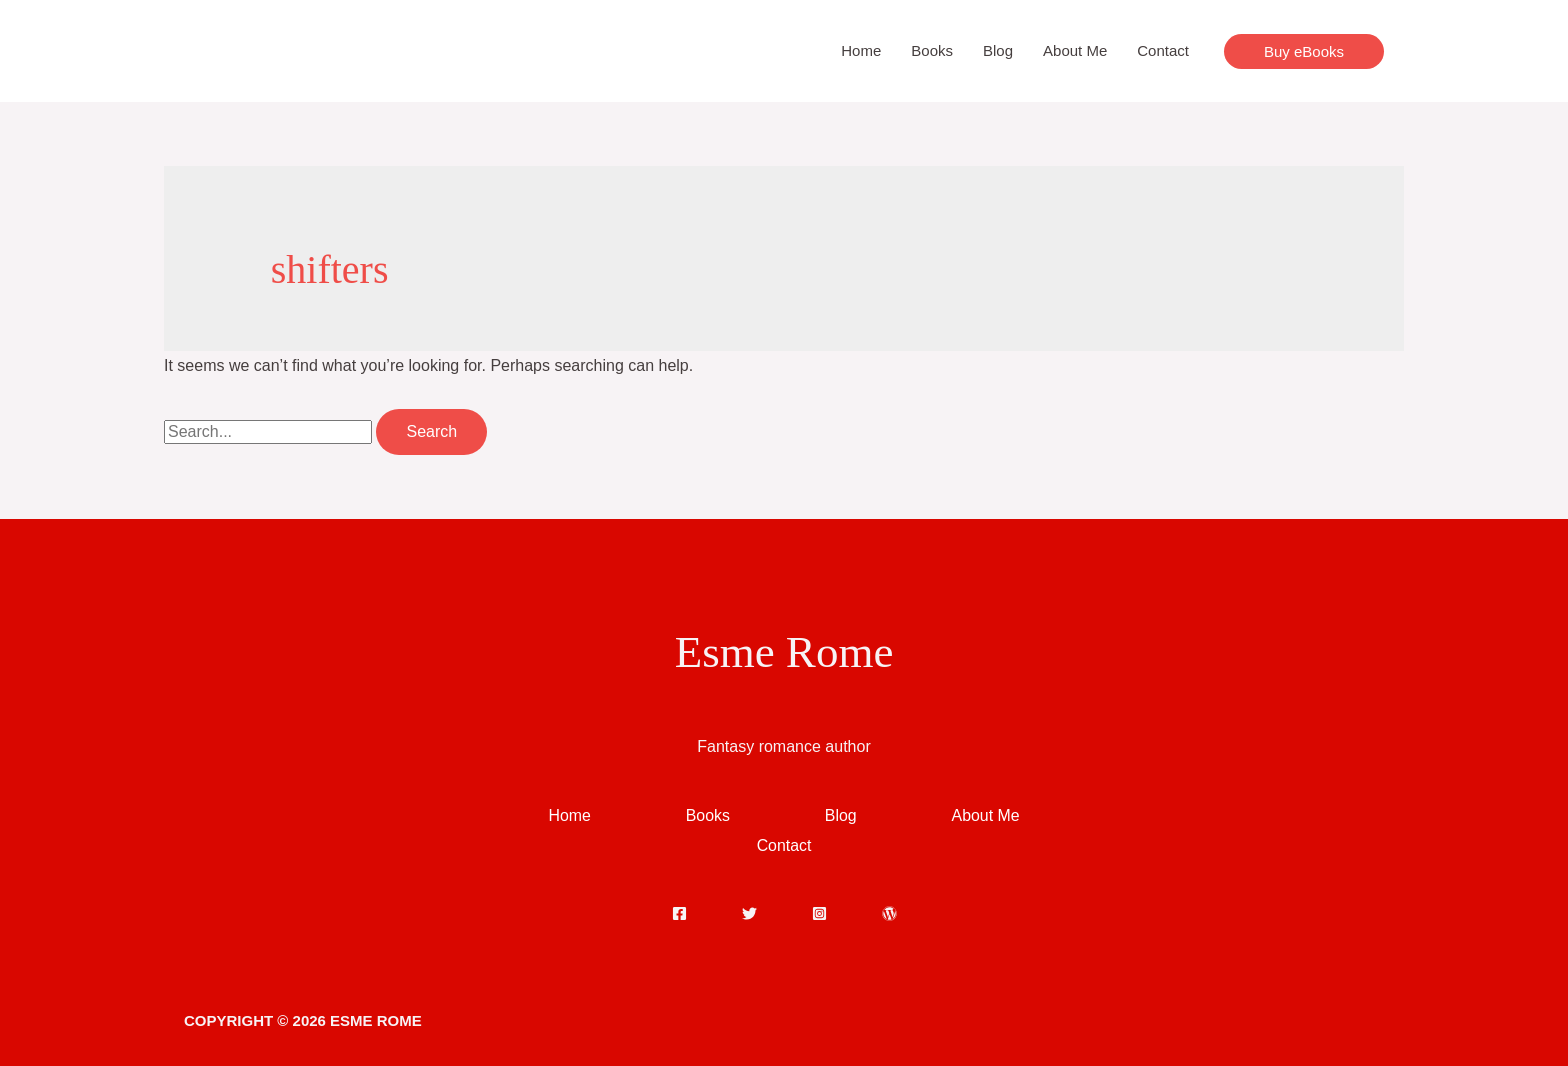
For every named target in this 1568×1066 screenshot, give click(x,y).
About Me (1075, 50)
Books (932, 50)
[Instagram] (819, 913)
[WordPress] (889, 913)
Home (861, 50)
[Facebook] (679, 913)
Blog (998, 50)
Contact (1163, 50)
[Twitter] (749, 913)
